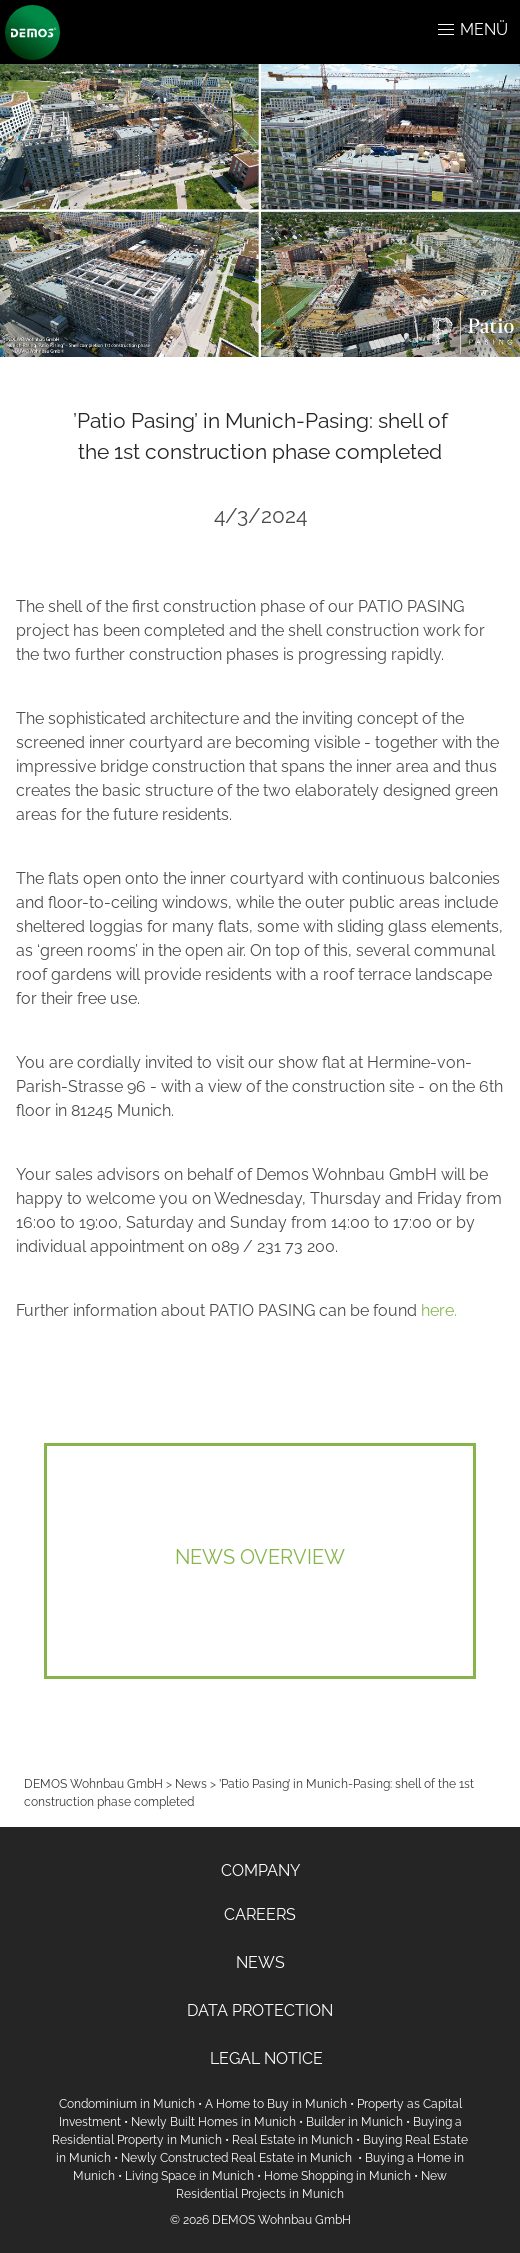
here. (439, 1310)
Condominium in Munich (127, 2104)
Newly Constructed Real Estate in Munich (238, 2158)
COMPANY (260, 1870)
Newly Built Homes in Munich (213, 2122)
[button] (446, 30)
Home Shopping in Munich (337, 2176)
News (191, 1784)
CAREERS (260, 1914)
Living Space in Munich (189, 2176)
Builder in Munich (354, 2122)
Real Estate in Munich (292, 2140)
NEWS (260, 1962)
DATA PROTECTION (260, 2010)
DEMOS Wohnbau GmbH (93, 1784)
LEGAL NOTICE (266, 2058)
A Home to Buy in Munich (276, 2104)
